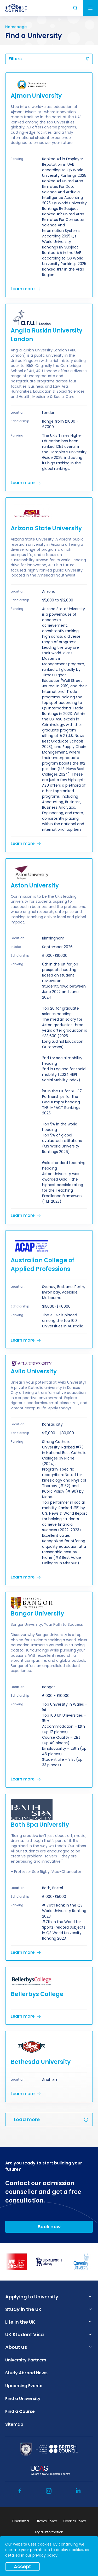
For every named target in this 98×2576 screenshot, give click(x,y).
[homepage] (16, 8)
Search (75, 8)
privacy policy (44, 2555)
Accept (22, 2566)
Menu (90, 8)
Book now (49, 2226)
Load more (27, 2119)
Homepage (16, 26)
